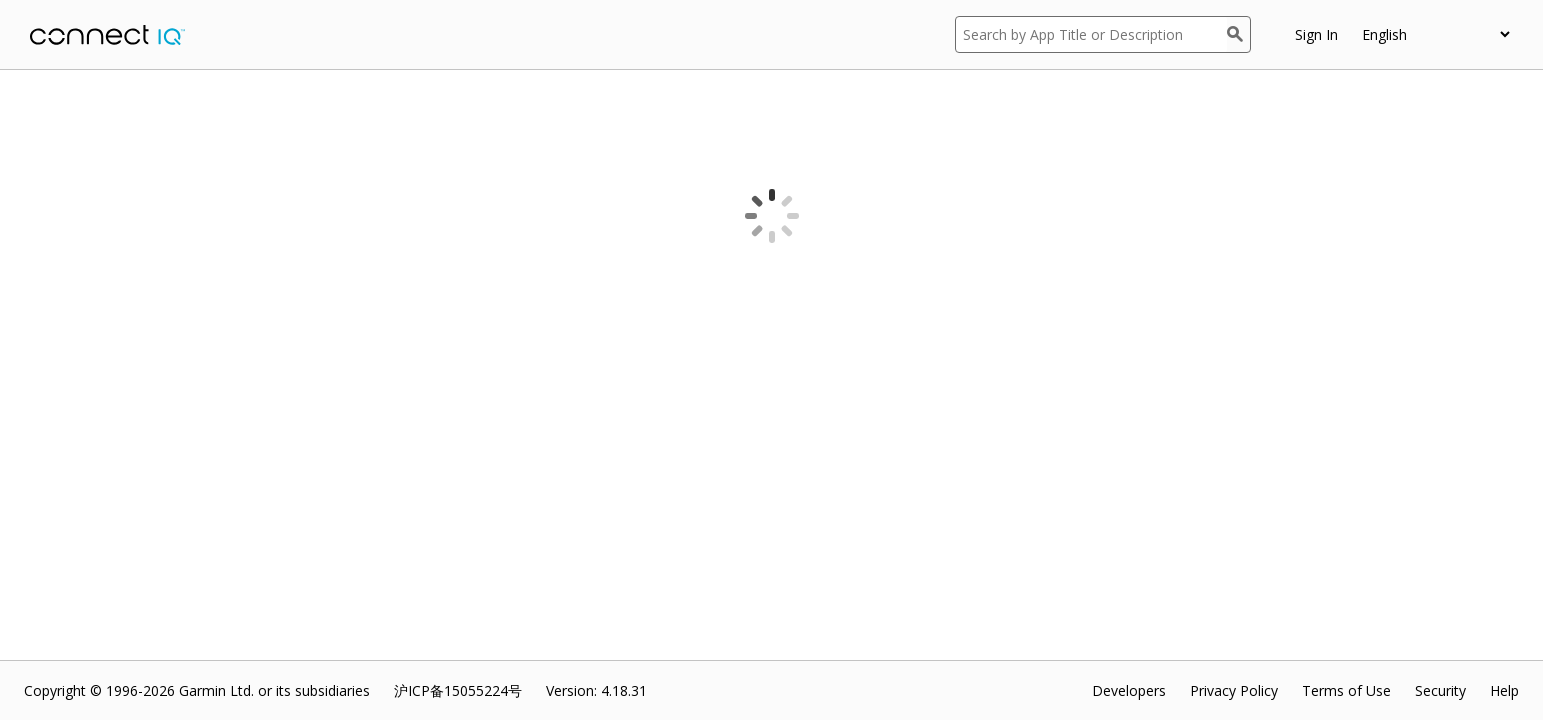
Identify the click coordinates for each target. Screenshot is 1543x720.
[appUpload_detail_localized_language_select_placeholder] (1435, 34)
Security (1440, 690)
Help (1504, 690)
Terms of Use (1346, 690)
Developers (1129, 690)
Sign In (1316, 34)
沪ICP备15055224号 (458, 690)
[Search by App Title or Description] (1091, 34)
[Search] (1239, 34)
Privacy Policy (1234, 690)
